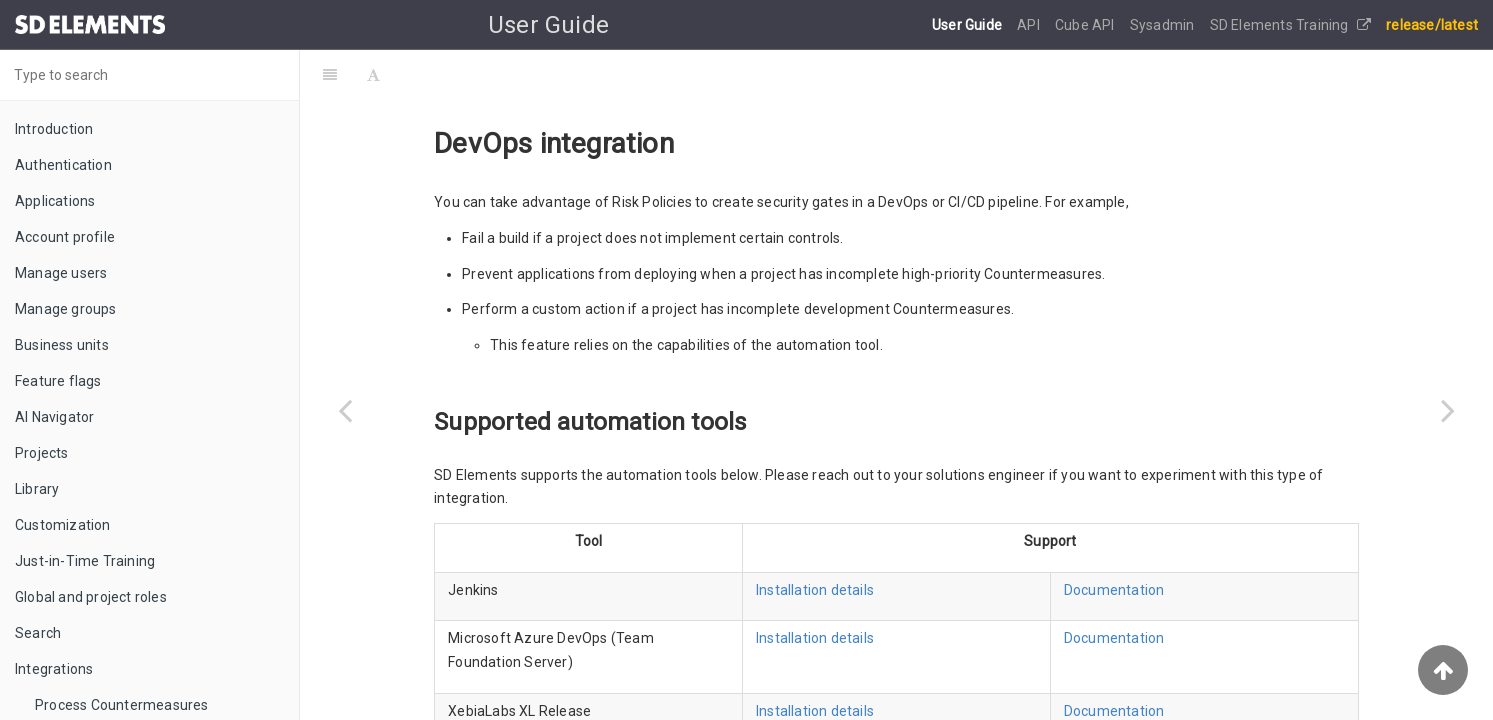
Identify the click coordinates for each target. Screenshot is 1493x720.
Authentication (63, 165)
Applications (55, 201)
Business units (62, 345)
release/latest (1432, 25)
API (1030, 25)
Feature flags (58, 381)
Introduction (54, 129)
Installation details (815, 590)
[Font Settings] (373, 75)
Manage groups (66, 309)
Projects (42, 453)
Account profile (65, 237)
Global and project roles (91, 597)
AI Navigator (54, 417)
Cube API (1086, 25)
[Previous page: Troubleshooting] (345, 410)
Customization (63, 525)
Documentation (1114, 590)
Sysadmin (1164, 25)
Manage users (61, 273)
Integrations (54, 669)
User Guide (968, 25)
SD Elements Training (1290, 25)
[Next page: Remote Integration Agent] (1448, 410)
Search (38, 633)
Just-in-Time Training (85, 561)
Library (37, 489)
